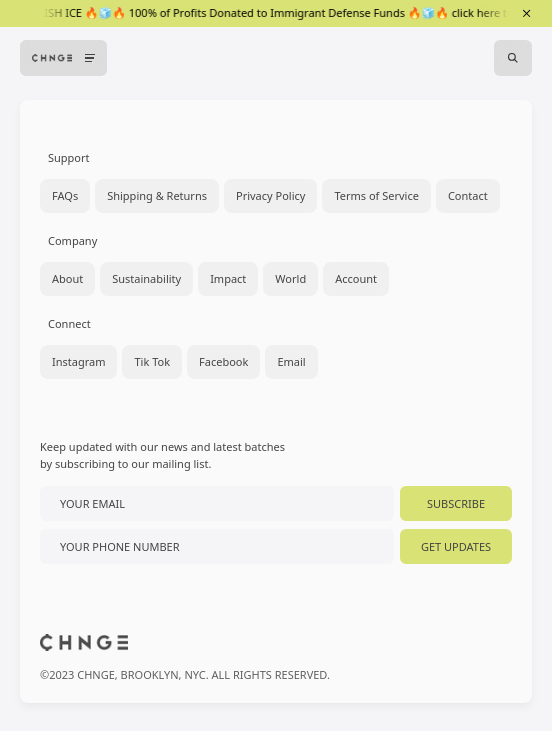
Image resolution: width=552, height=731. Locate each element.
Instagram (78, 361)
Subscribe (456, 503)
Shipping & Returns (157, 195)
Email (291, 361)
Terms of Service (376, 195)
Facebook (223, 361)
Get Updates (456, 546)
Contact (468, 195)
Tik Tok (152, 361)
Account (356, 278)
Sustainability (146, 278)
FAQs (65, 195)
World (290, 278)
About (67, 278)
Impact (228, 278)
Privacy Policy (270, 195)
